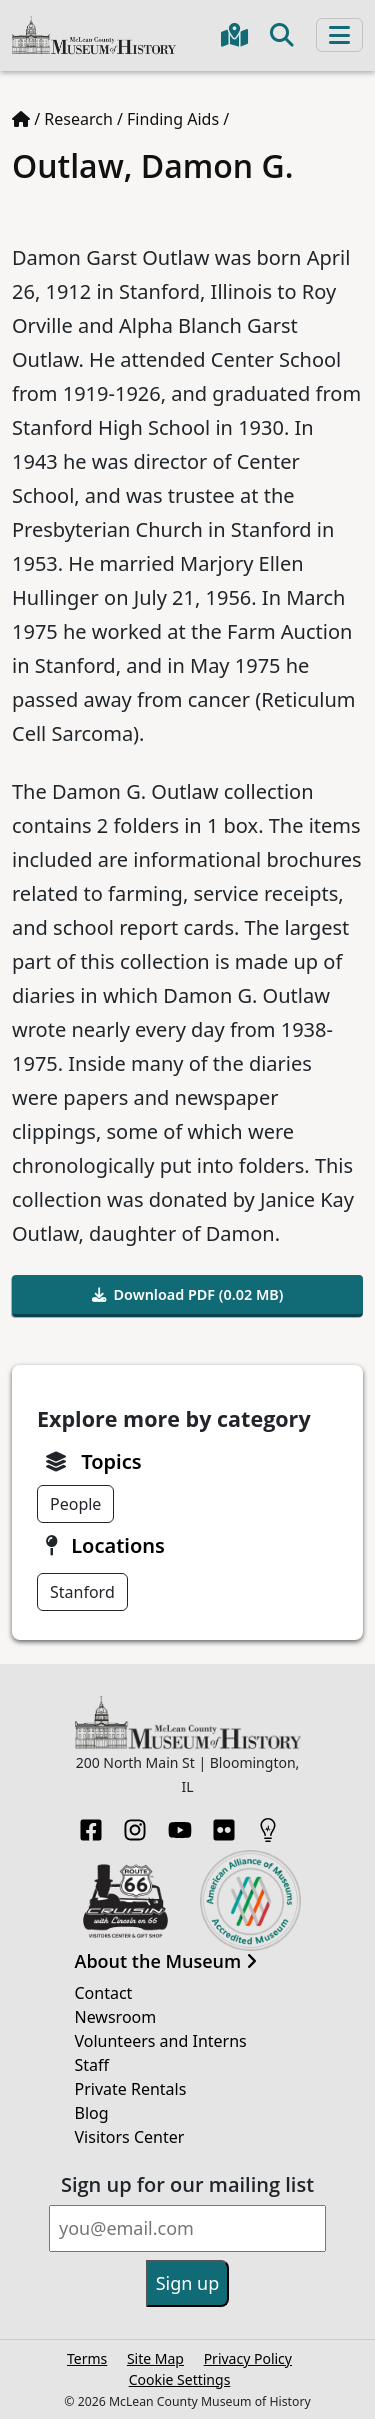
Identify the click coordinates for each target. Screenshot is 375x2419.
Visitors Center (130, 2137)
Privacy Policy (248, 2358)
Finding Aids (173, 119)
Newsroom (116, 2017)
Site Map (155, 2358)
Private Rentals (131, 2089)
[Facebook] (91, 1824)
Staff (92, 2065)
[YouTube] (180, 1824)
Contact (104, 1993)
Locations (118, 1545)
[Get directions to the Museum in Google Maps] (234, 35)
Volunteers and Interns (161, 2041)
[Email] (187, 2228)
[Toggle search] (282, 35)
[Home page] (21, 119)
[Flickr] (224, 1824)
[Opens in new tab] (125, 1899)
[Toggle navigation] (339, 35)
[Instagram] (135, 1824)
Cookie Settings (180, 2379)
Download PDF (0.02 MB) (188, 1294)
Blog (92, 2113)
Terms (87, 2358)
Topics (111, 1461)
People (75, 1504)
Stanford (82, 1592)
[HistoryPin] (268, 1824)
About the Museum (166, 1962)
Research (78, 119)
